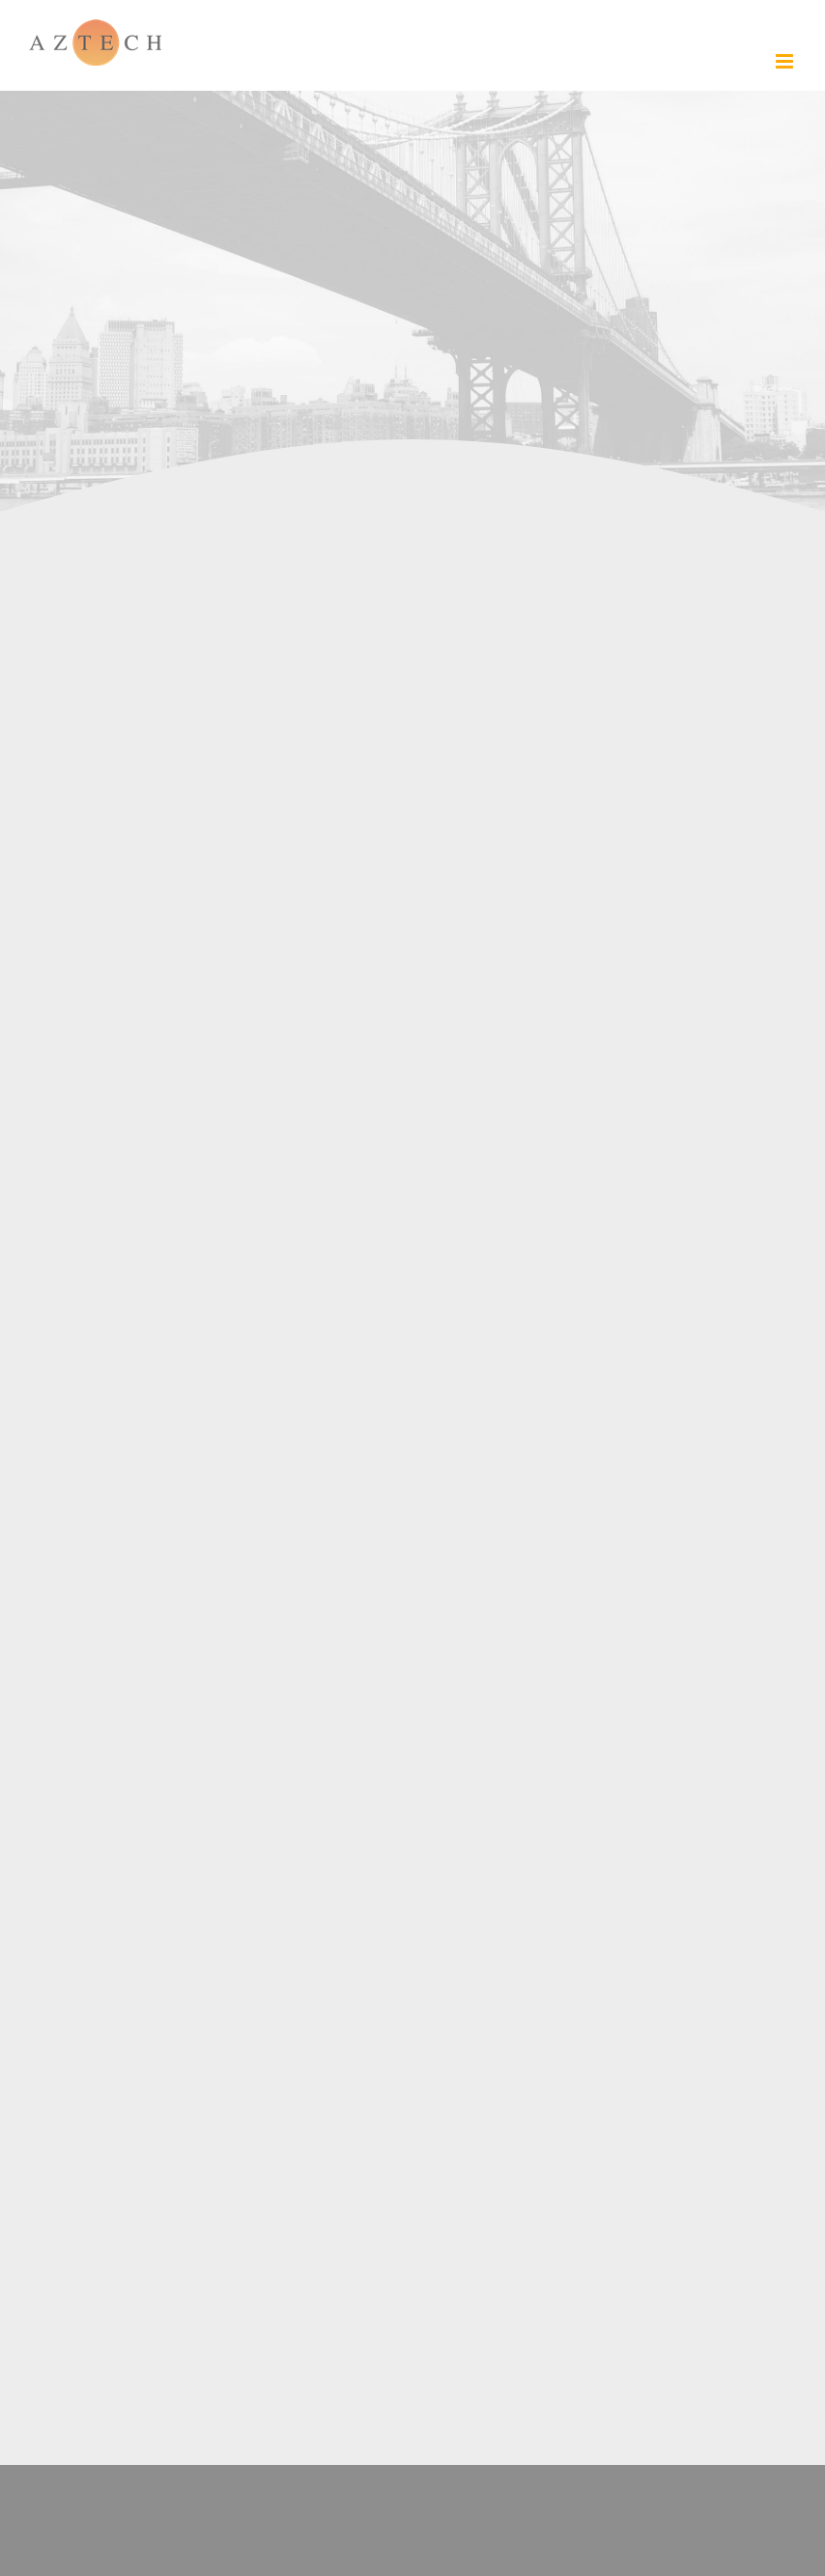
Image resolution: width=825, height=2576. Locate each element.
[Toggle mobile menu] (786, 61)
